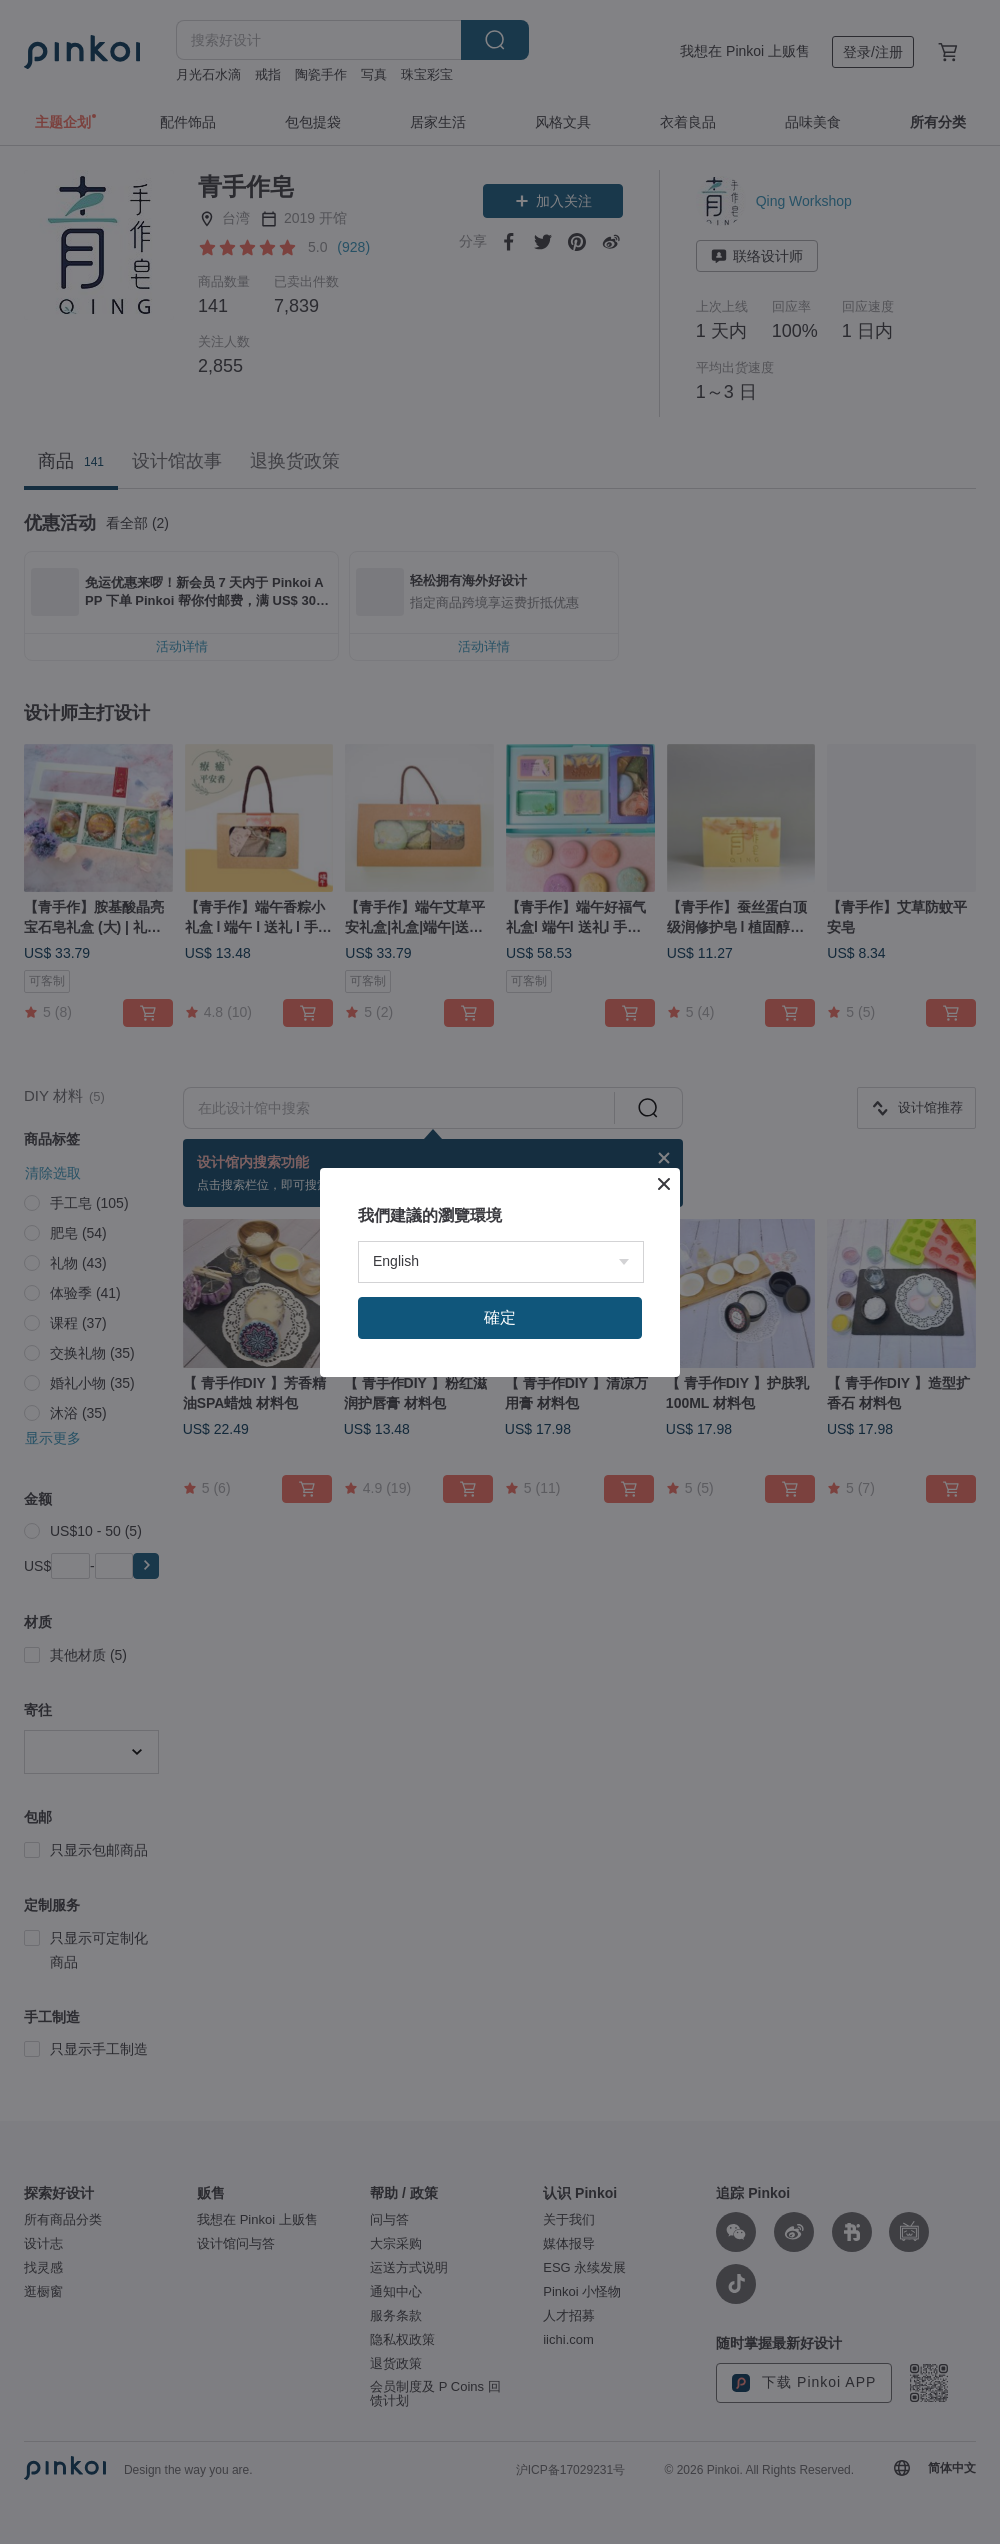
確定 (500, 1526)
